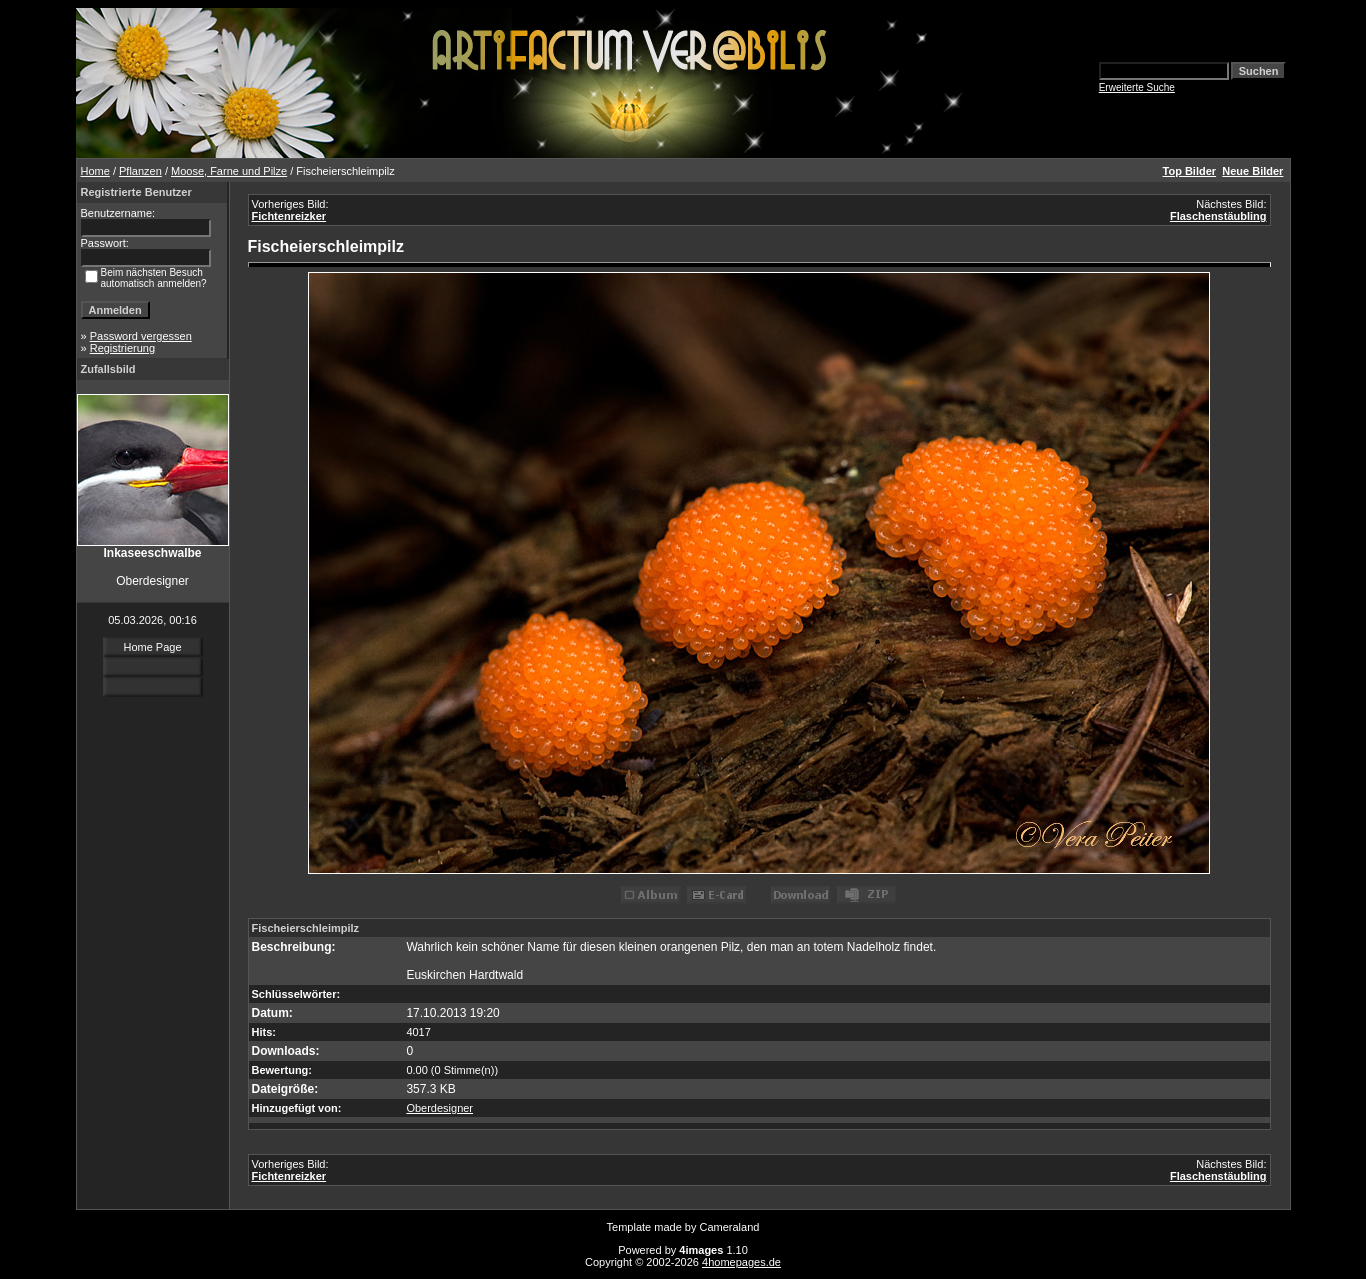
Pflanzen (140, 171)
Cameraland (730, 1227)
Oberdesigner (439, 1108)
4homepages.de (741, 1262)
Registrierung (122, 348)
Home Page (152, 647)
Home (95, 171)
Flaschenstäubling (1218, 216)
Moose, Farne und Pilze (229, 171)
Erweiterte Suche (1137, 87)
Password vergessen (141, 336)
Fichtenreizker (289, 216)
